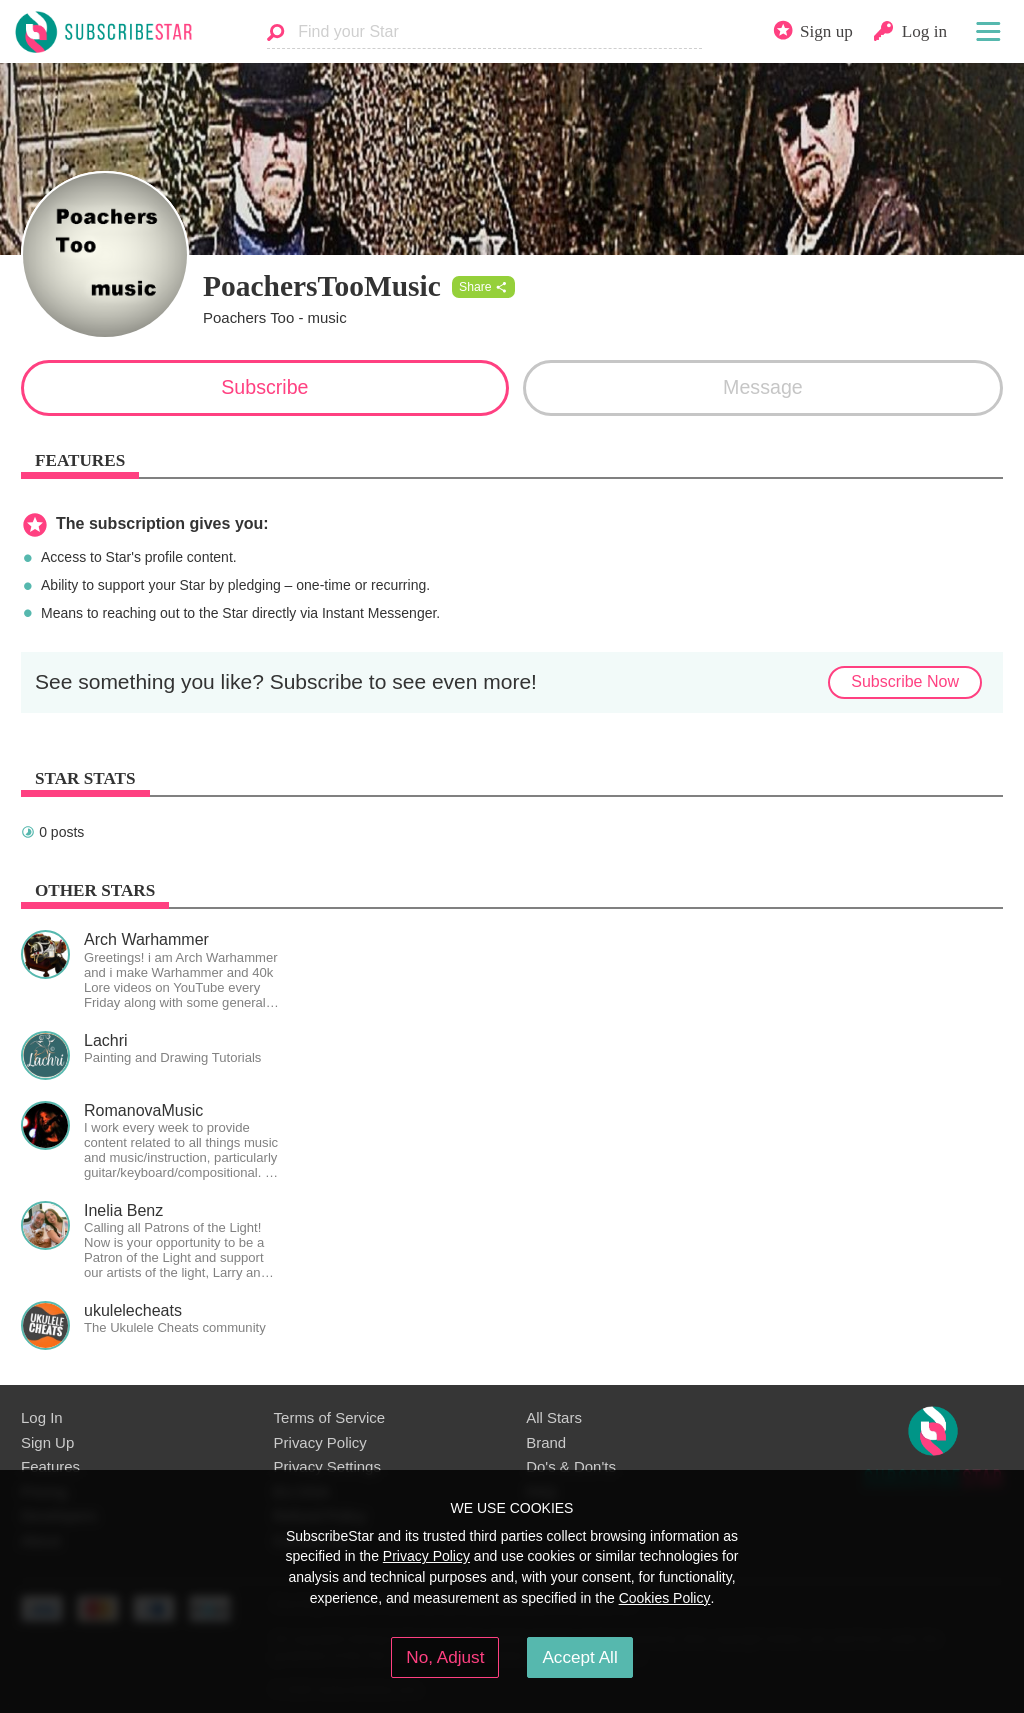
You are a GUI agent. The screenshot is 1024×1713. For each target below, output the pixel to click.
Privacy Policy (320, 1442)
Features (50, 1466)
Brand (546, 1442)
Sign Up (47, 1442)
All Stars (554, 1417)
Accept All (579, 1657)
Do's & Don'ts (571, 1466)
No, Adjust (445, 1657)
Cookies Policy (665, 1598)
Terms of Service (329, 1417)
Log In (42, 1417)
